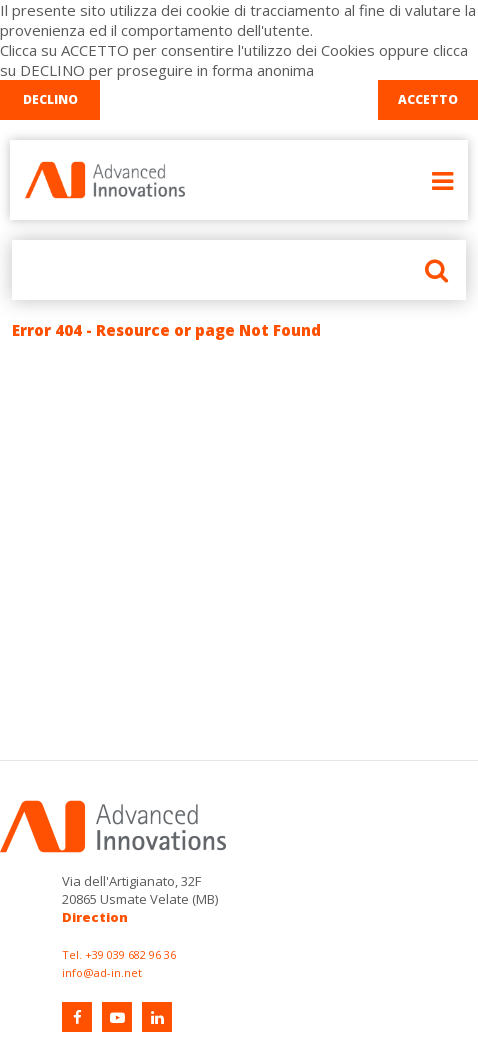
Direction (95, 917)
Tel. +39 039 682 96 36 (119, 954)
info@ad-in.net (102, 972)
